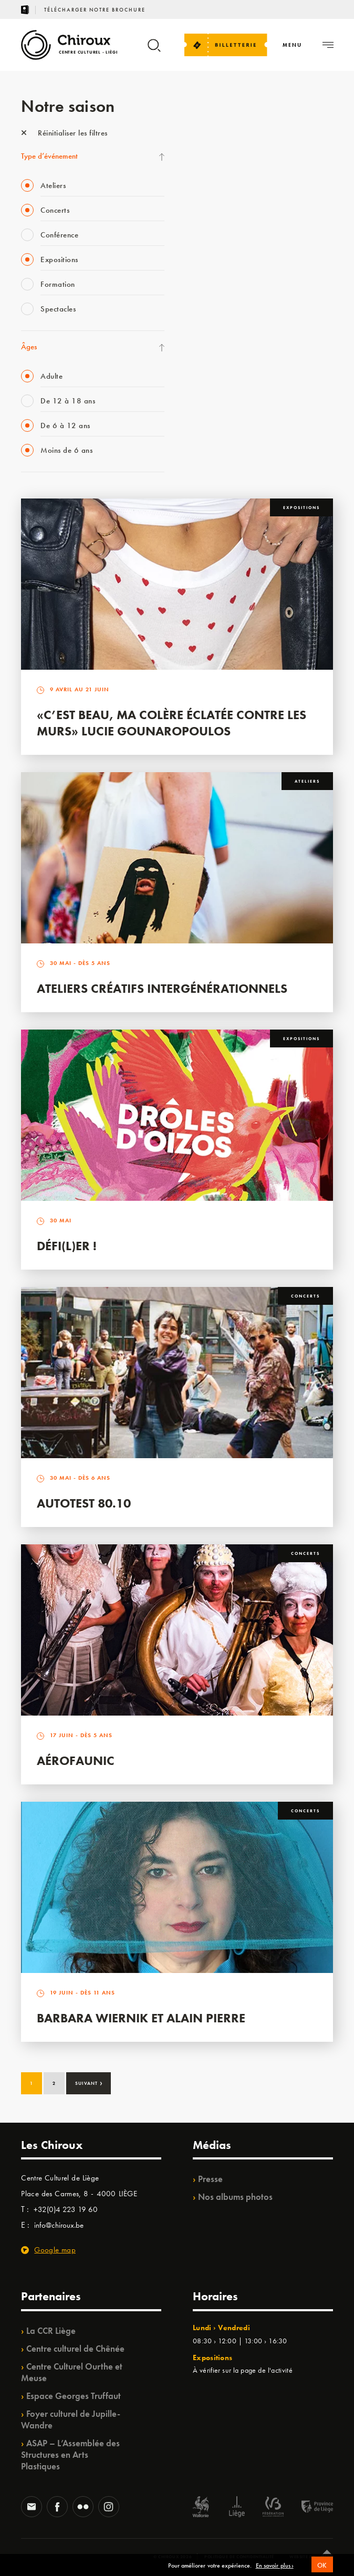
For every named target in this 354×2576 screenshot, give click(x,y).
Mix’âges (204, 206)
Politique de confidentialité (239, 2556)
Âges (29, 346)
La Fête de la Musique (224, 163)
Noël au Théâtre (215, 400)
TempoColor (209, 378)
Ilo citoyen (206, 357)
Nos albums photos (235, 2197)
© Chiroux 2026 (172, 2556)
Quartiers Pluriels (216, 335)
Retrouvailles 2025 (220, 443)
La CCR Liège (51, 2330)
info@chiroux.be (59, 2225)
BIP (195, 271)
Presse (210, 2179)
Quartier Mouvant (218, 314)
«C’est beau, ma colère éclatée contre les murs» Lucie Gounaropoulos (171, 723)
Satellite (202, 249)
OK (322, 2568)
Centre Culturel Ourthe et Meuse (71, 2372)
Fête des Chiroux (216, 142)
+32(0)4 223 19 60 (66, 2209)
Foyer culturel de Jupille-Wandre (70, 2419)
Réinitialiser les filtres (64, 133)
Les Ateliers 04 (213, 292)
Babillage (204, 228)
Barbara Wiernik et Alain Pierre (141, 2018)
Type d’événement (49, 156)
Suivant (89, 2082)
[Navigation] (292, 45)
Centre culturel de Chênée (75, 2348)
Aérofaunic (75, 1760)
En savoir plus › (275, 2570)
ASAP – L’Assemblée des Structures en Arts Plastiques (70, 2454)
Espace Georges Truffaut (73, 2396)
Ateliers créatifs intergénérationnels (162, 988)
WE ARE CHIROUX (220, 422)
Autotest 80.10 (84, 1503)
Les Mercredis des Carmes (230, 185)
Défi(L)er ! (67, 1246)
